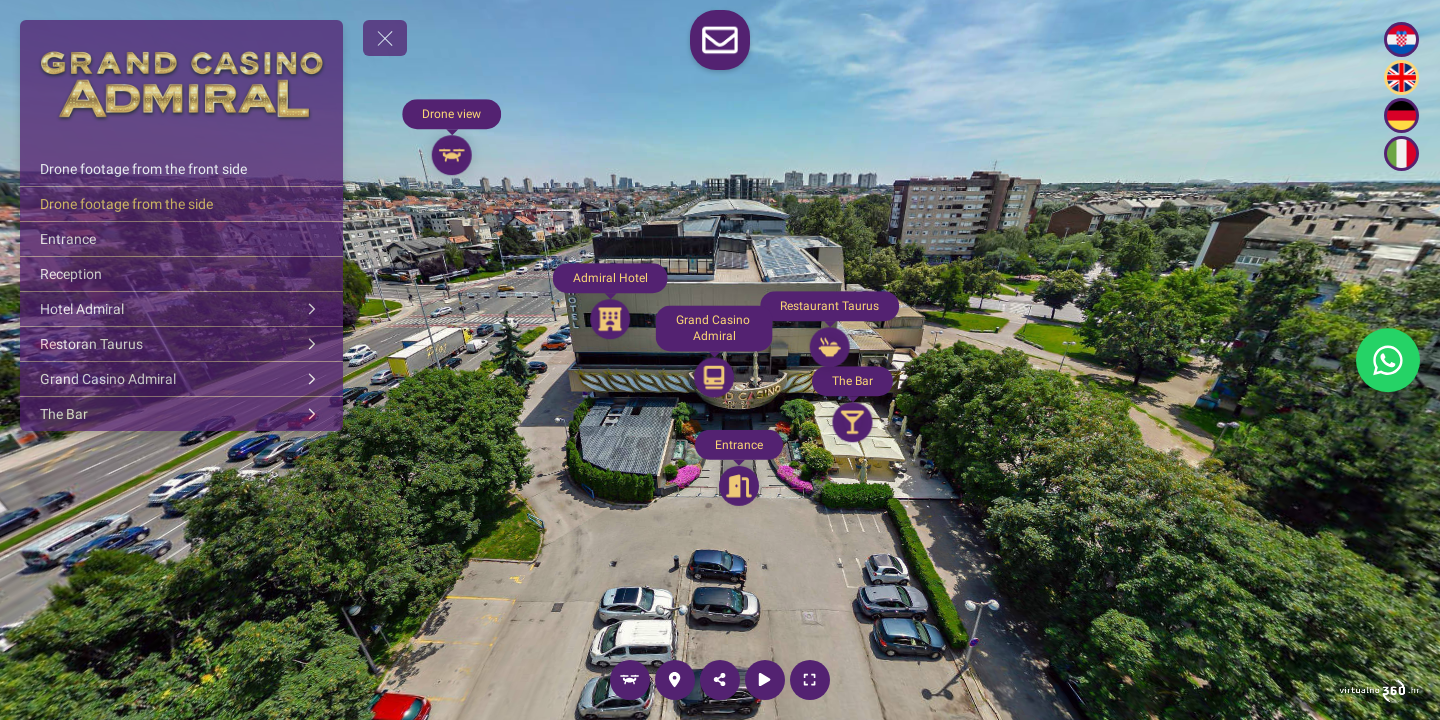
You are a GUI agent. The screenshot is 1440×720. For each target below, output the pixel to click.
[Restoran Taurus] (181, 344)
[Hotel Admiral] (181, 309)
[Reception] (181, 274)
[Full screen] (810, 680)
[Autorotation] (765, 680)
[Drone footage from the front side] (181, 169)
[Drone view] (630, 680)
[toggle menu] (385, 38)
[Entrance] (181, 239)
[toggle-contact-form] (720, 40)
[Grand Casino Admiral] (181, 379)
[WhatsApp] (1388, 360)
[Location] (675, 680)
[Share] (720, 680)
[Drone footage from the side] (181, 204)
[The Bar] (181, 414)
